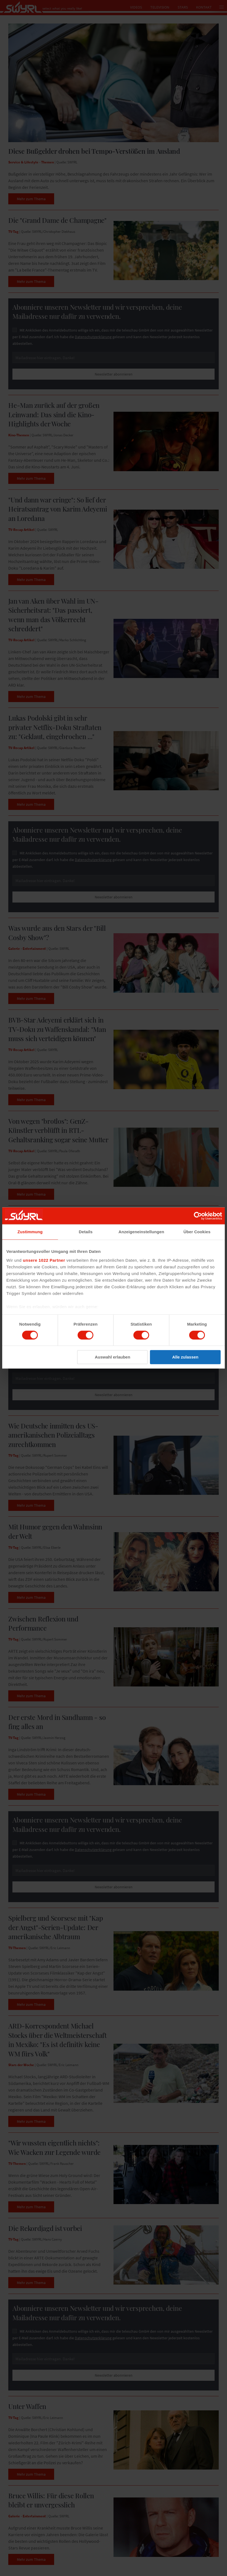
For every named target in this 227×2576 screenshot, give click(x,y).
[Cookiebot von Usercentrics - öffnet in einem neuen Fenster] (198, 1216)
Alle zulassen (185, 1357)
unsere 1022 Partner (44, 1260)
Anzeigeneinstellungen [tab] (141, 1231)
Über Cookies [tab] (196, 1231)
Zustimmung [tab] (30, 1231)
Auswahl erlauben (112, 1357)
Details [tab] (86, 1231)
